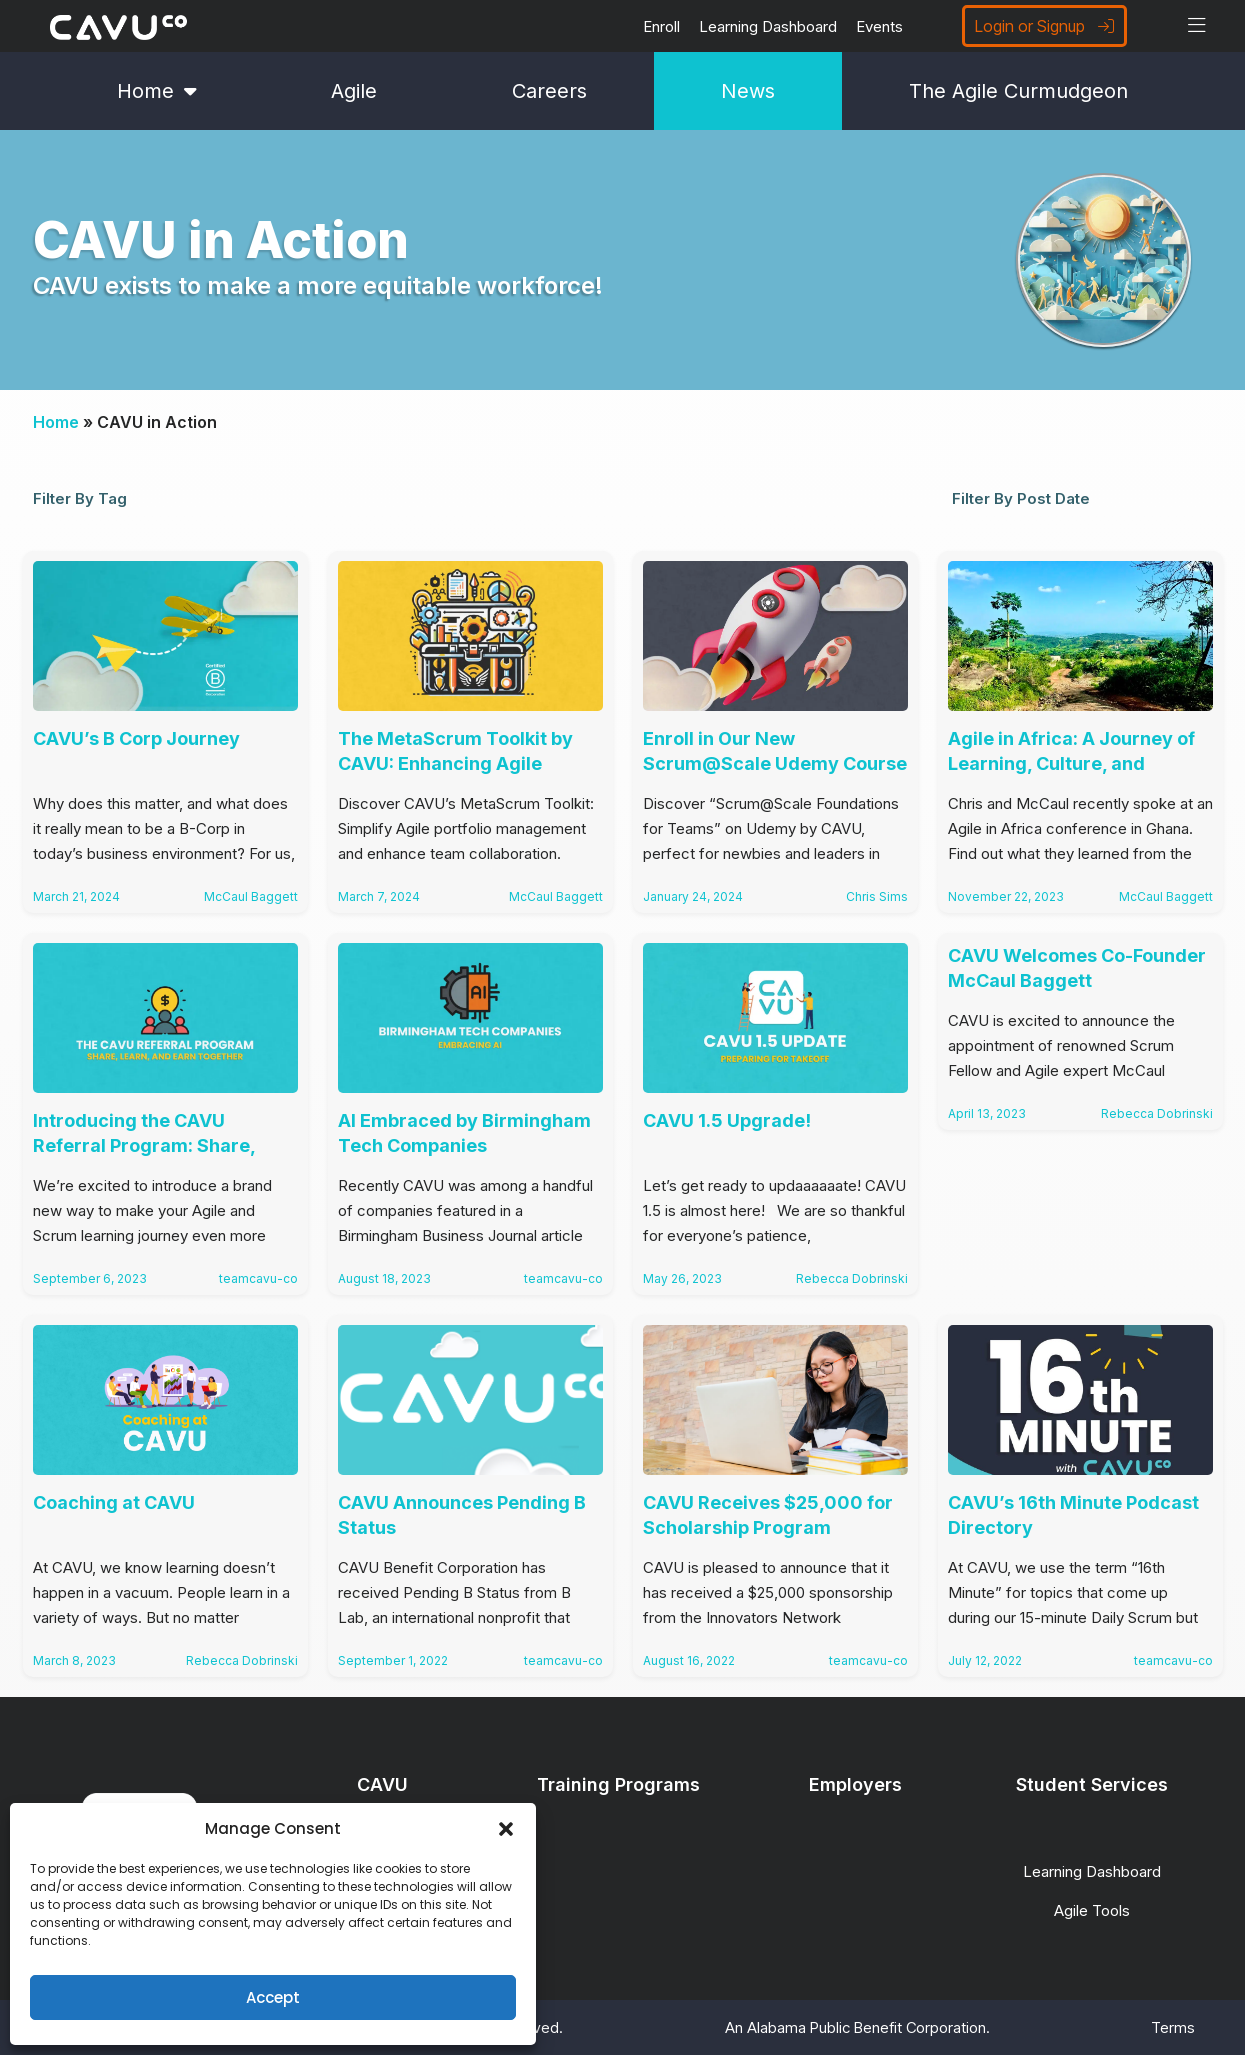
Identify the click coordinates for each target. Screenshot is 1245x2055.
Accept (273, 1997)
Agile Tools (1092, 1910)
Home (157, 91)
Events (879, 26)
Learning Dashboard (768, 26)
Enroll (661, 26)
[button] (506, 1829)
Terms (1173, 2027)
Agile (354, 91)
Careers (549, 91)
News (748, 91)
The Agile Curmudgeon (1018, 91)
